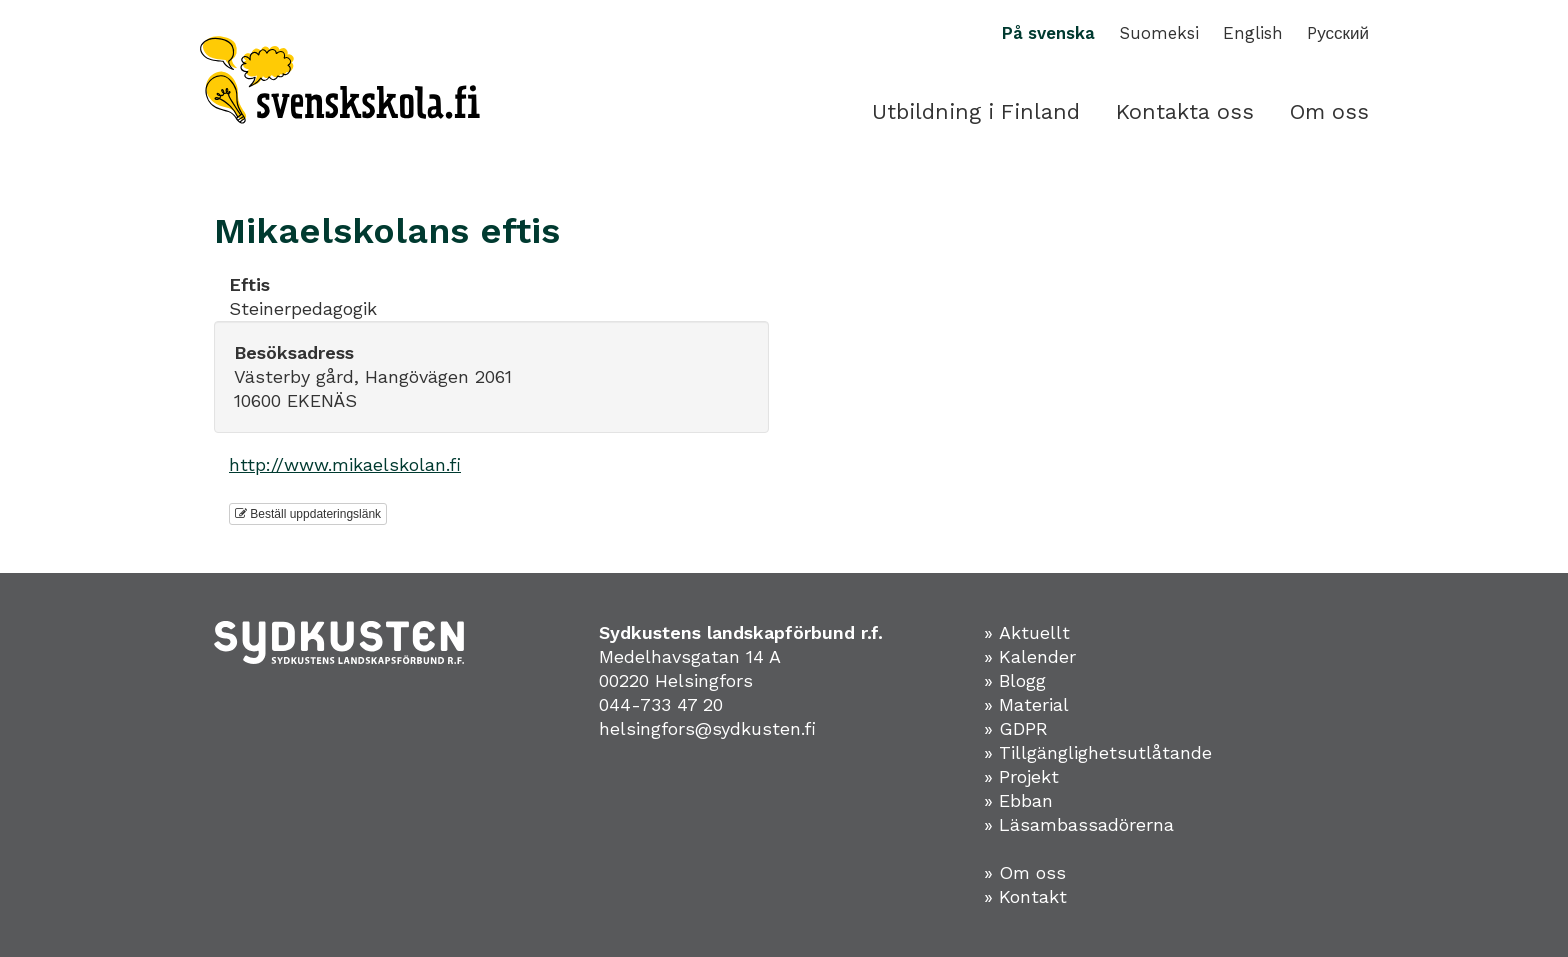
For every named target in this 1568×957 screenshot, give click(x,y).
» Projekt (1021, 776)
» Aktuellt (1027, 632)
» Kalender (1030, 656)
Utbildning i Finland (976, 111)
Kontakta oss (1185, 111)
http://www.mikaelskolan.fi (345, 464)
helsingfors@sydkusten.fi (707, 728)
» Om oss (1025, 872)
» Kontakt (1025, 896)
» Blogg (1015, 680)
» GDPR (1016, 728)
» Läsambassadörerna (1079, 824)
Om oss (1329, 111)
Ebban (1026, 800)
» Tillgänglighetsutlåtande (1098, 752)
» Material (1026, 704)
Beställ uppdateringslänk (308, 514)
